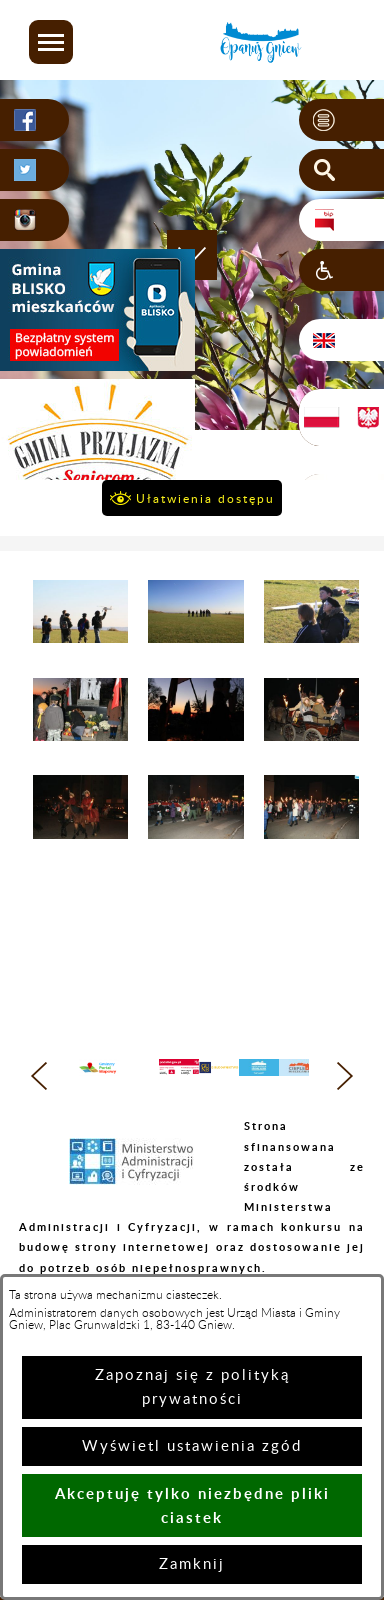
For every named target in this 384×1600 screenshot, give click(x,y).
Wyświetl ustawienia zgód (192, 1446)
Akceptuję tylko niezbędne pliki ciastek (192, 1505)
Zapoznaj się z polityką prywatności (192, 1387)
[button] (51, 42)
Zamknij (192, 1564)
